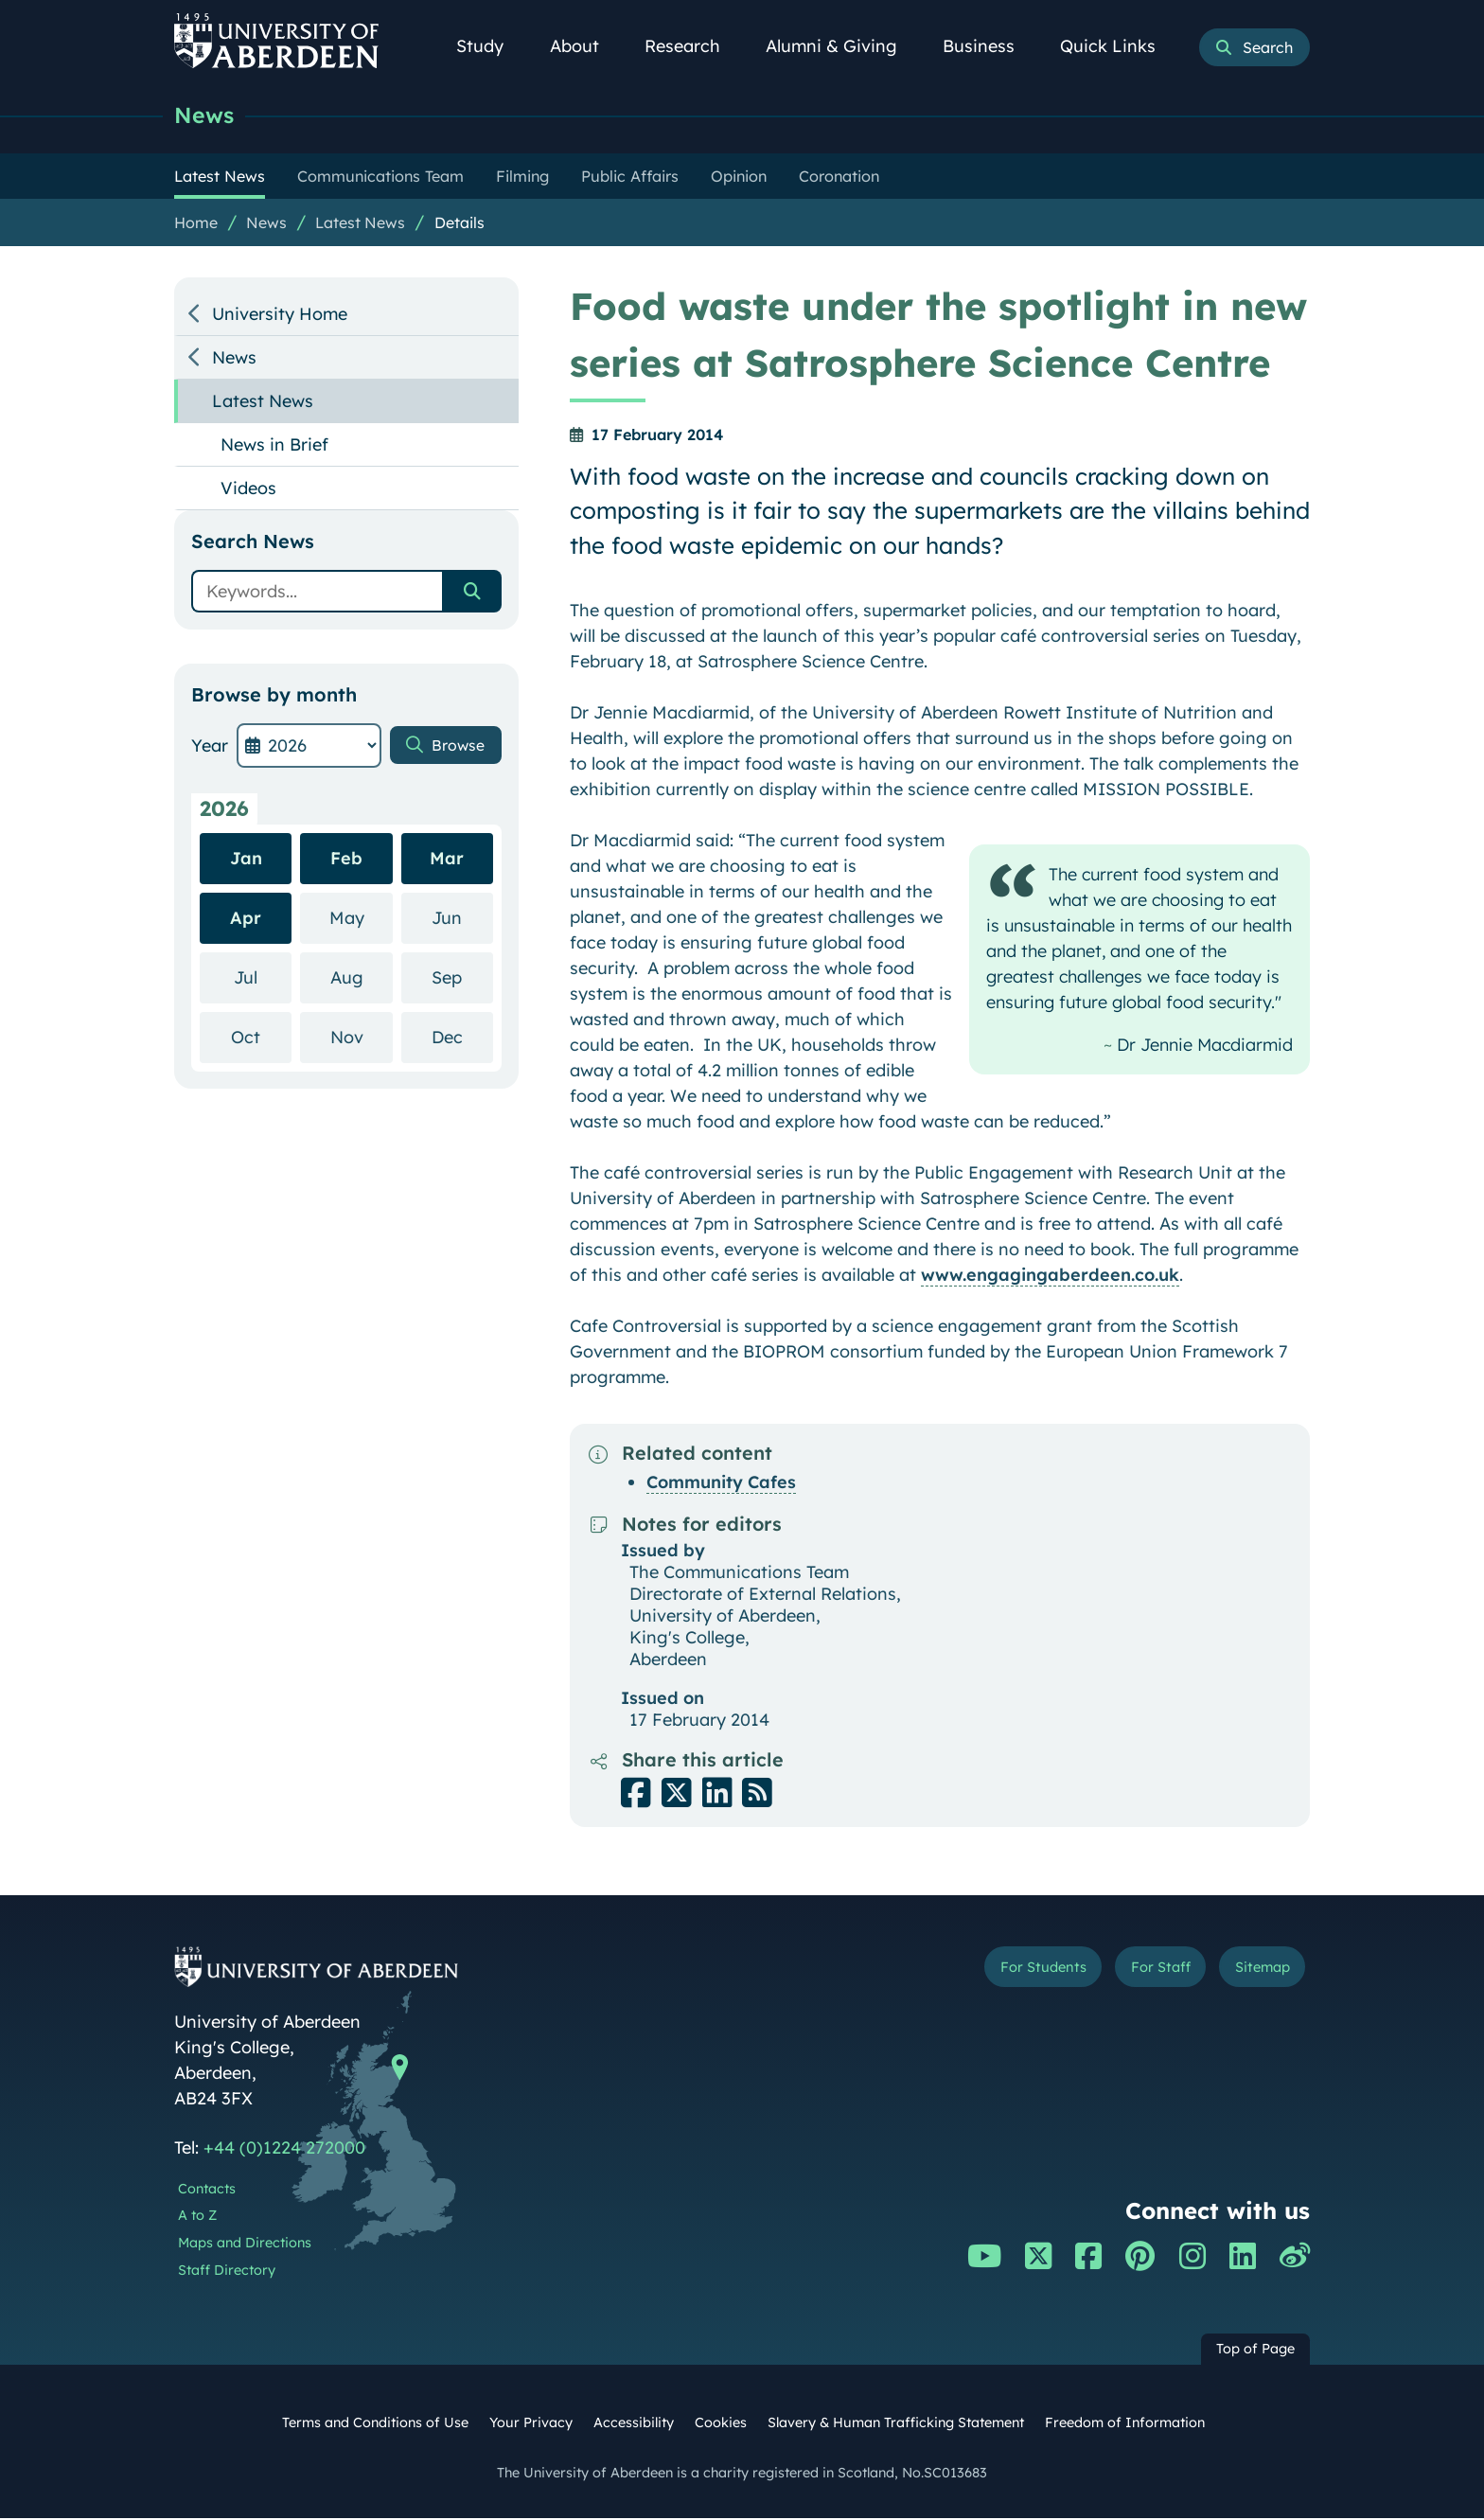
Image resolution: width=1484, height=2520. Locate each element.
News (206, 116)
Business (989, 46)
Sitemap (1252, 1971)
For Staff (1131, 1971)
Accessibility (633, 2424)
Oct (261, 1038)
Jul (263, 978)
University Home (279, 316)
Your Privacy (531, 2424)
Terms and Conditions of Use (375, 2424)
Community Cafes (721, 1484)
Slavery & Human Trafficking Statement (896, 2424)
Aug (361, 978)
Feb (346, 860)
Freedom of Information (1125, 2424)
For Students (991, 1971)
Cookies (721, 2424)
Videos (248, 490)
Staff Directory (226, 2271)
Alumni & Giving (842, 46)
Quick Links (1118, 46)
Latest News (360, 224)
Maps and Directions (244, 2244)
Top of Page (1255, 2350)
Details (459, 224)
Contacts (207, 2190)
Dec (462, 1038)
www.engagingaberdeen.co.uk (1050, 1276)
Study (490, 46)
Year (209, 747)
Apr (245, 920)
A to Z (197, 2217)
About (585, 46)
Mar (447, 860)
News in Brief (274, 446)
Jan (246, 860)
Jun (462, 919)
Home (196, 224)
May (361, 919)
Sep (462, 978)
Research (693, 46)
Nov (361, 1038)
